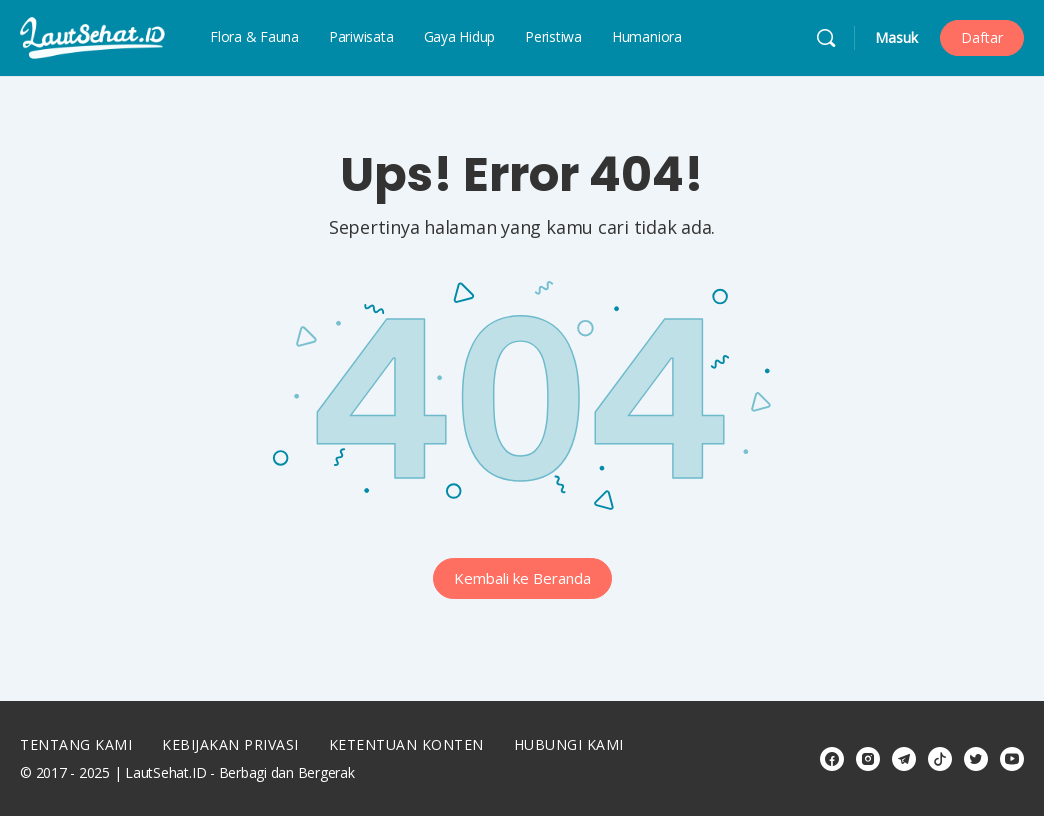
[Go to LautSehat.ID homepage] (92, 36)
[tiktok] (940, 759)
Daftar (982, 37)
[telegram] (904, 759)
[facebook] (832, 759)
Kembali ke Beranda (522, 578)
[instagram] (868, 759)
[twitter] (976, 759)
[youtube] (1012, 759)
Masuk (896, 37)
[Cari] (826, 38)
